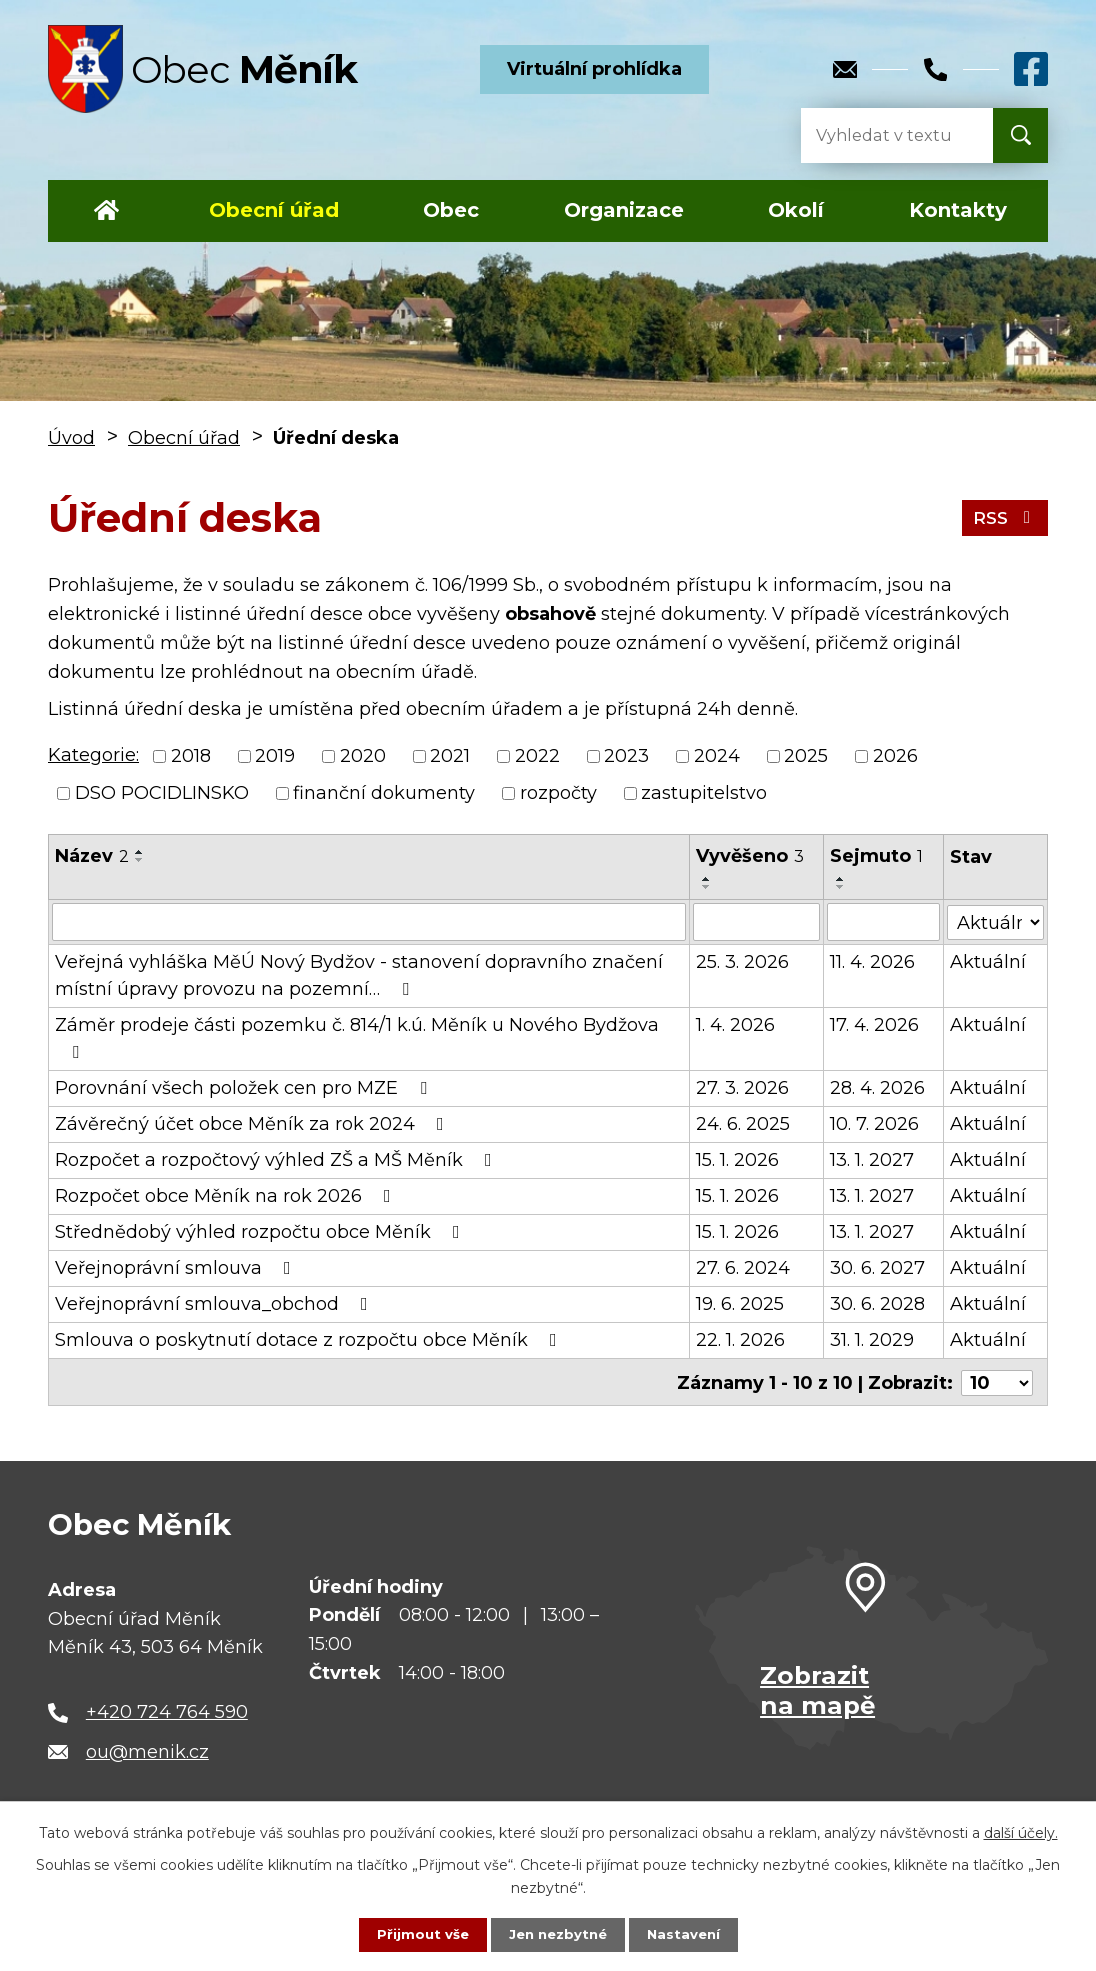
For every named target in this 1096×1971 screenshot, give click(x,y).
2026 (895, 756)
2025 (806, 756)
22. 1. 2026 (740, 1340)
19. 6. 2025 (740, 1304)
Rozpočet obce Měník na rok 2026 (227, 1196)
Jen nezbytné (557, 1934)
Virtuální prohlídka (594, 69)
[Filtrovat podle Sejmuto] (884, 922)
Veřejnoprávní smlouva (177, 1268)
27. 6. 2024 (743, 1268)
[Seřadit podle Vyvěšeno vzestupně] (707, 879)
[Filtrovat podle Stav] (996, 920)
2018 (191, 756)
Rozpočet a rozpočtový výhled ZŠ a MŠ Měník (277, 1160)
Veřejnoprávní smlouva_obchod (215, 1304)
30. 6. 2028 (878, 1304)
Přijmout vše (418, 1934)
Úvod (106, 211)
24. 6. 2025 (743, 1124)
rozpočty (558, 793)
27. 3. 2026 (742, 1088)
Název (92, 856)
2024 (717, 756)
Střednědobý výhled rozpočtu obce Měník (261, 1232)
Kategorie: (93, 755)
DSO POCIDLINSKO (162, 793)
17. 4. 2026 (875, 1025)
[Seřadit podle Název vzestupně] (140, 852)
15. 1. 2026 (737, 1160)
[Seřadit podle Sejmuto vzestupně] (842, 879)
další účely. (1021, 1831)
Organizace (624, 210)
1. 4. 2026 (735, 1025)
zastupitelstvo (704, 793)
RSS (1003, 517)
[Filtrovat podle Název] (369, 922)
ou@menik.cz (147, 1749)
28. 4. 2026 (878, 1088)
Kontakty (958, 210)
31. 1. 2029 (873, 1340)
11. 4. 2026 (873, 962)
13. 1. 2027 (873, 1160)
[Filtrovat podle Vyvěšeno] (757, 922)
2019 (275, 756)
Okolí (796, 210)
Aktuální (989, 962)
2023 (626, 756)
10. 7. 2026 (875, 1124)
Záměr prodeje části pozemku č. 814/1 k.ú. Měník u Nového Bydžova (357, 1037)
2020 (363, 756)
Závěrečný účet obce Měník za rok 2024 (253, 1124)
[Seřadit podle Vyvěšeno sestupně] (707, 887)
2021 (450, 756)
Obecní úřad (274, 210)
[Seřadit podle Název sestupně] (140, 860)
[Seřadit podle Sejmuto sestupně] (842, 887)
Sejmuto (877, 856)
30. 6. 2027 (878, 1268)
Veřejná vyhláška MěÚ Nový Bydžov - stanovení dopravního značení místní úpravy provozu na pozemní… (359, 975)
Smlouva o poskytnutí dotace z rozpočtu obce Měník (310, 1340)
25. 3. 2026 (742, 962)
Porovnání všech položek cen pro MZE (245, 1088)
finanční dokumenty (384, 793)
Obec (451, 210)
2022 (537, 756)
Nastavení (688, 1934)
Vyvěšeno (750, 856)
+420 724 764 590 (167, 1709)
